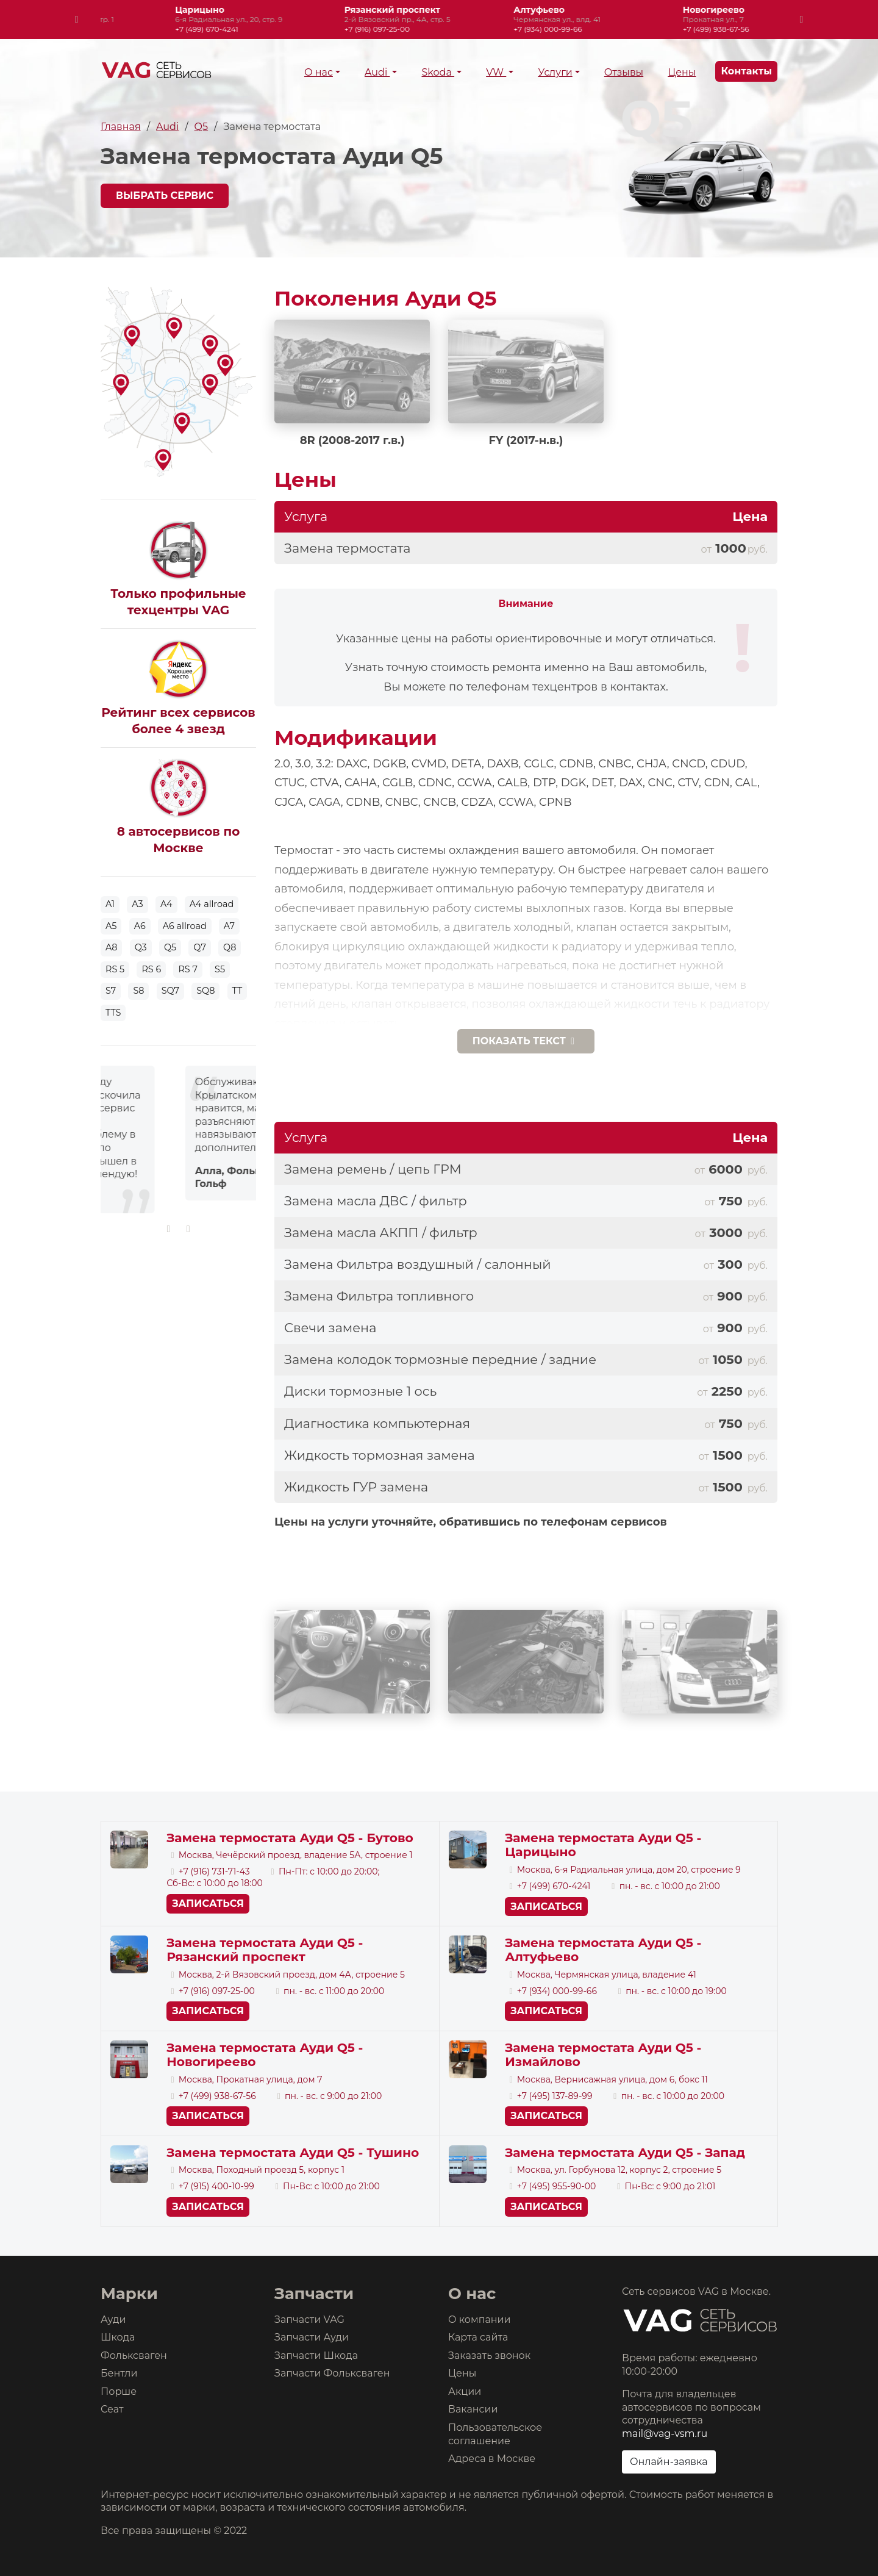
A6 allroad (185, 925)
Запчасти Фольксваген (332, 2373)
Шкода (118, 2337)
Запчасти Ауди (311, 2337)
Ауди (113, 2319)
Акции (464, 2391)
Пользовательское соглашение (495, 2434)
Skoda (437, 72)
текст (526, 1041)
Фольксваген (134, 2355)
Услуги (555, 72)
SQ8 (205, 990)
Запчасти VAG (309, 2319)
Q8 (229, 947)
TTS (113, 1012)
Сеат (112, 2409)
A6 (140, 925)
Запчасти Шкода (316, 2355)
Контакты (746, 71)
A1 (110, 904)
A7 (229, 925)
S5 (220, 969)
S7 (110, 990)
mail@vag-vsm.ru (664, 2433)
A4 (166, 904)
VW (496, 72)
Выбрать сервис (164, 195)
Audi (377, 72)
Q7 (199, 947)
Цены (682, 72)
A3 (137, 904)
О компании (479, 2319)
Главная (121, 126)
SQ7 (170, 990)
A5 (110, 925)
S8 (138, 990)
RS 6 (151, 969)
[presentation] (77, 19)
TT (237, 990)
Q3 (141, 947)
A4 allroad (212, 904)
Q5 (201, 126)
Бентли (119, 2373)
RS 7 (188, 969)
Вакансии (473, 2409)
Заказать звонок (489, 2355)
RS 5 (114, 969)
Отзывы (623, 72)
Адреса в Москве (491, 2458)
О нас (318, 72)
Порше (119, 2391)
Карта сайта (478, 2337)
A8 (111, 947)
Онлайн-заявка (669, 2461)
